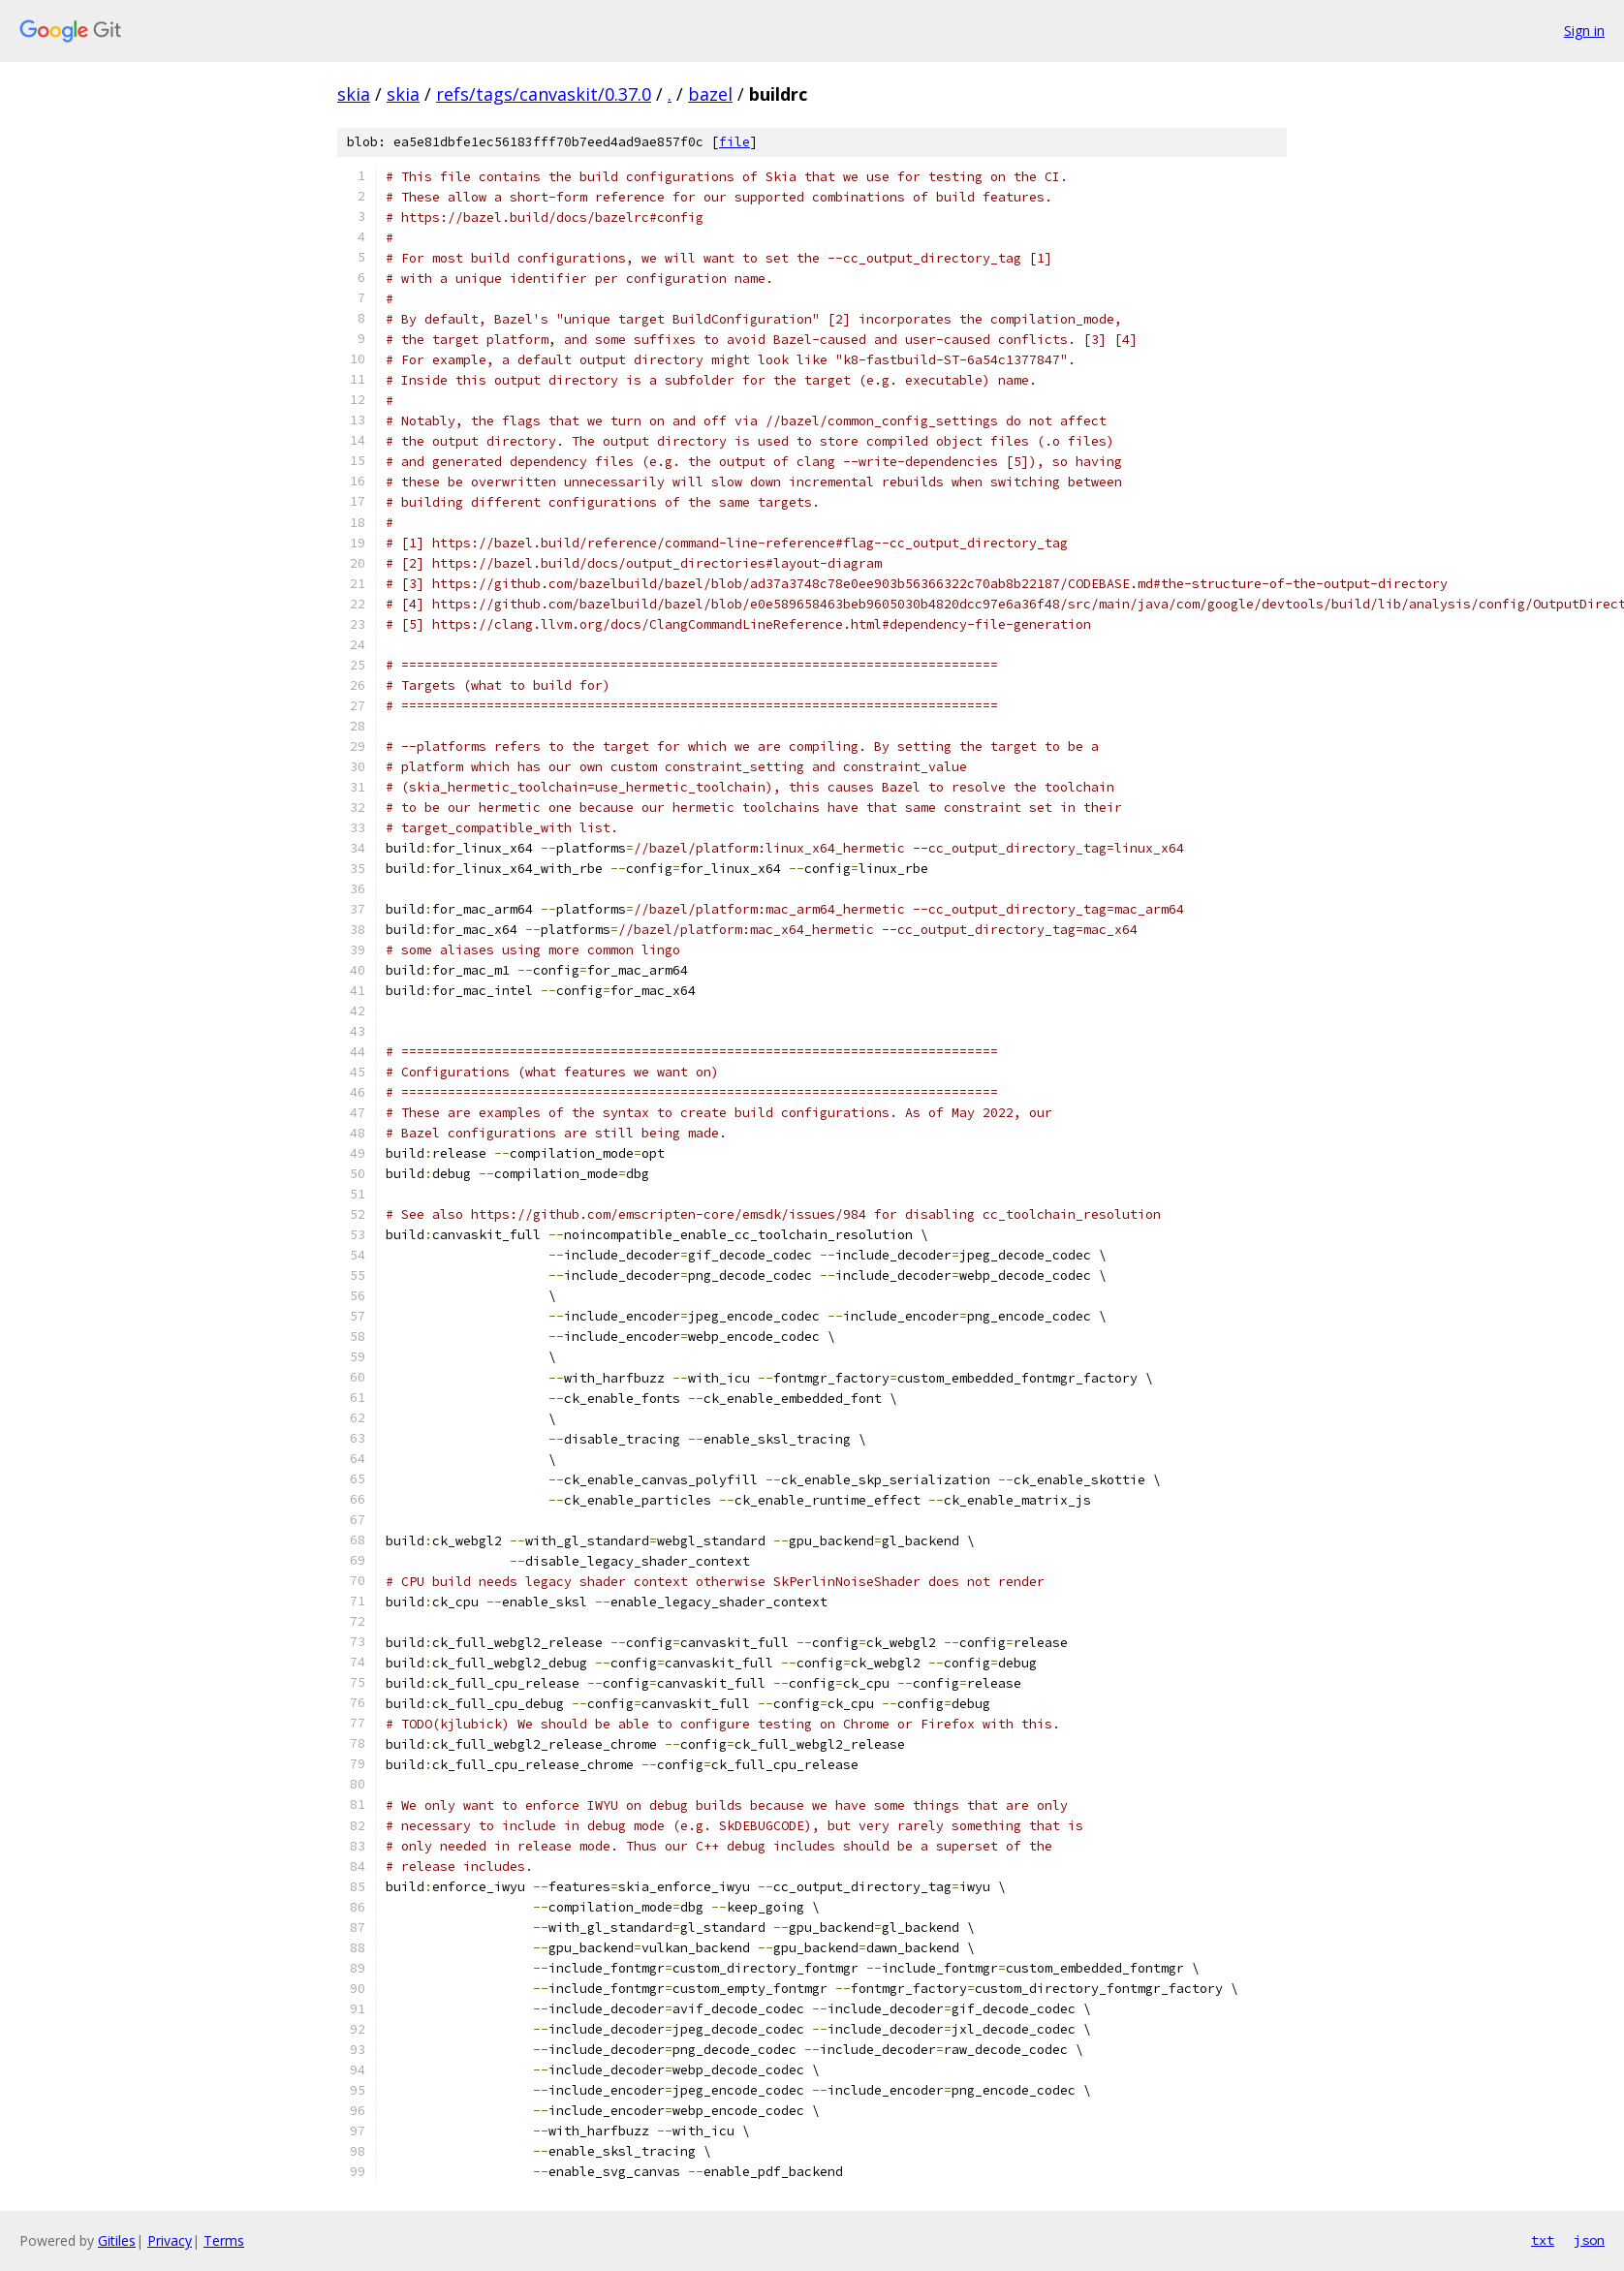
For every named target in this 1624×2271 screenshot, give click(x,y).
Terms (223, 2240)
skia (353, 94)
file (734, 142)
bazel (710, 94)
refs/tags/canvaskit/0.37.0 (543, 94)
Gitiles (117, 2240)
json (1589, 2240)
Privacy (169, 2240)
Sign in (1584, 30)
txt (1542, 2240)
